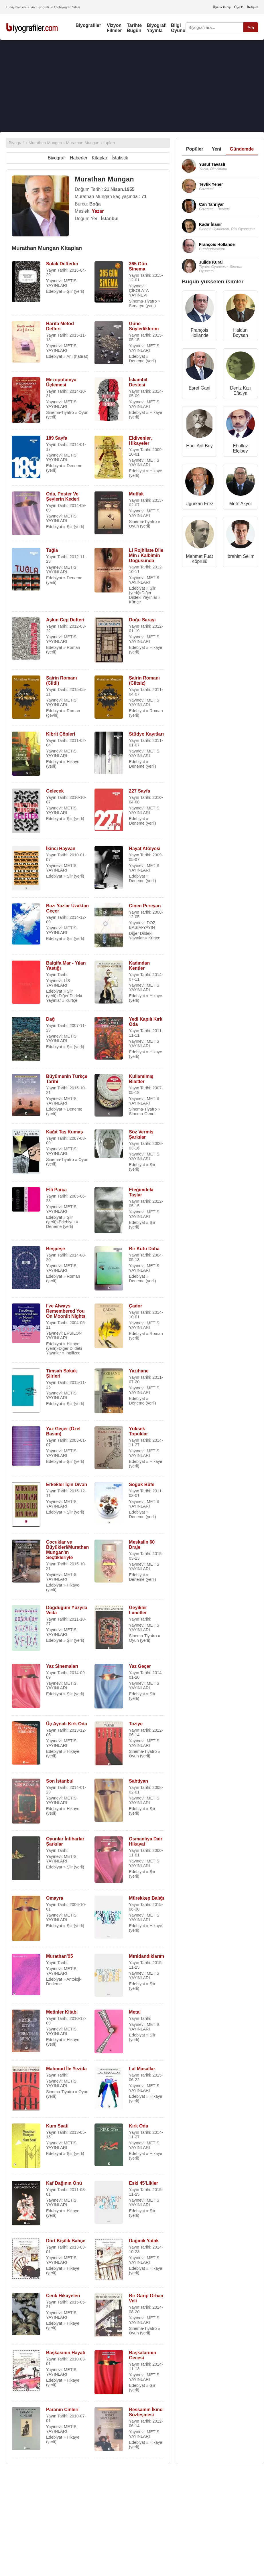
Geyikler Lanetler (138, 1610)
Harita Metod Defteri (60, 326)
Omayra (54, 1898)
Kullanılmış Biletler (141, 1079)
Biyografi (57, 157)
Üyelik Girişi (222, 7)
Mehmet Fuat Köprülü (199, 559)
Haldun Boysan (240, 333)
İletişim (252, 7)
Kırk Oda (138, 2125)
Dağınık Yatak (144, 2240)
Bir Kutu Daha (144, 1248)
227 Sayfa (139, 791)
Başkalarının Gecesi (142, 2355)
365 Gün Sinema (138, 266)
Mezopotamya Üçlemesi (61, 382)
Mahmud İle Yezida (66, 2068)
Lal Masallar (142, 2068)
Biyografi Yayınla (157, 28)
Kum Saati (57, 2125)
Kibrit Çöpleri (60, 734)
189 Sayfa (56, 438)
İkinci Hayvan (60, 848)
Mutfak (136, 493)
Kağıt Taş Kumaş (64, 1131)
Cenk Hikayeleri (63, 2295)
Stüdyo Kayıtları (146, 734)
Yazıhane (138, 1370)
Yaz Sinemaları (62, 1666)
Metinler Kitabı (62, 2012)
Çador (135, 1305)
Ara (251, 27)
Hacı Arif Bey (199, 445)
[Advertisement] (122, 86)
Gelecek (55, 791)
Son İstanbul (60, 1781)
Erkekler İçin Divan (66, 1484)
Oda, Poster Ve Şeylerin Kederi (63, 496)
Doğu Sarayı (142, 619)
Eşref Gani (199, 388)
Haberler (78, 157)
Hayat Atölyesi (144, 848)
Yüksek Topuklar (138, 1431)
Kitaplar (99, 157)
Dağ (50, 1019)
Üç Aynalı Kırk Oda (66, 1723)
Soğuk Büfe (141, 1484)
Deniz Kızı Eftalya (240, 391)
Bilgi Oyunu (178, 28)
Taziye (136, 1723)
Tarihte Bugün (134, 28)
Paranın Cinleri (62, 2409)
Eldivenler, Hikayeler (140, 441)
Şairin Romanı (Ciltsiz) (144, 680)
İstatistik (120, 157)
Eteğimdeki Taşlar (141, 1192)
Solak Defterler (62, 263)
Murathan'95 (59, 1956)
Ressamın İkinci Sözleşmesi (146, 2412)
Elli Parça (56, 1189)
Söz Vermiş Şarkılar (141, 1134)
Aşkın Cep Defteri (65, 619)
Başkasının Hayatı (65, 2352)
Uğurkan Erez (200, 503)
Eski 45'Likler (143, 2183)
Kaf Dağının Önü (64, 2183)
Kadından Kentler (139, 966)
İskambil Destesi (138, 382)
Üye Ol (239, 7)
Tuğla (52, 550)
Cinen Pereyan (145, 905)
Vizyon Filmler (114, 28)
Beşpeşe (55, 1248)
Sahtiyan (138, 1781)
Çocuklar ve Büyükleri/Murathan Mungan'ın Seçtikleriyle (67, 1550)
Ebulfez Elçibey (240, 448)
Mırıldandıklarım (146, 1956)
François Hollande (199, 333)
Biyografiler (88, 25)
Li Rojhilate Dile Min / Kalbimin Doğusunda (146, 555)
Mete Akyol (240, 503)
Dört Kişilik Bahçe (65, 2240)
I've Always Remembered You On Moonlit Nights (66, 1311)
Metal (135, 2012)
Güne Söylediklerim (144, 326)
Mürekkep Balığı (146, 1898)
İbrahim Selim (240, 556)
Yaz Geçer (140, 1666)
